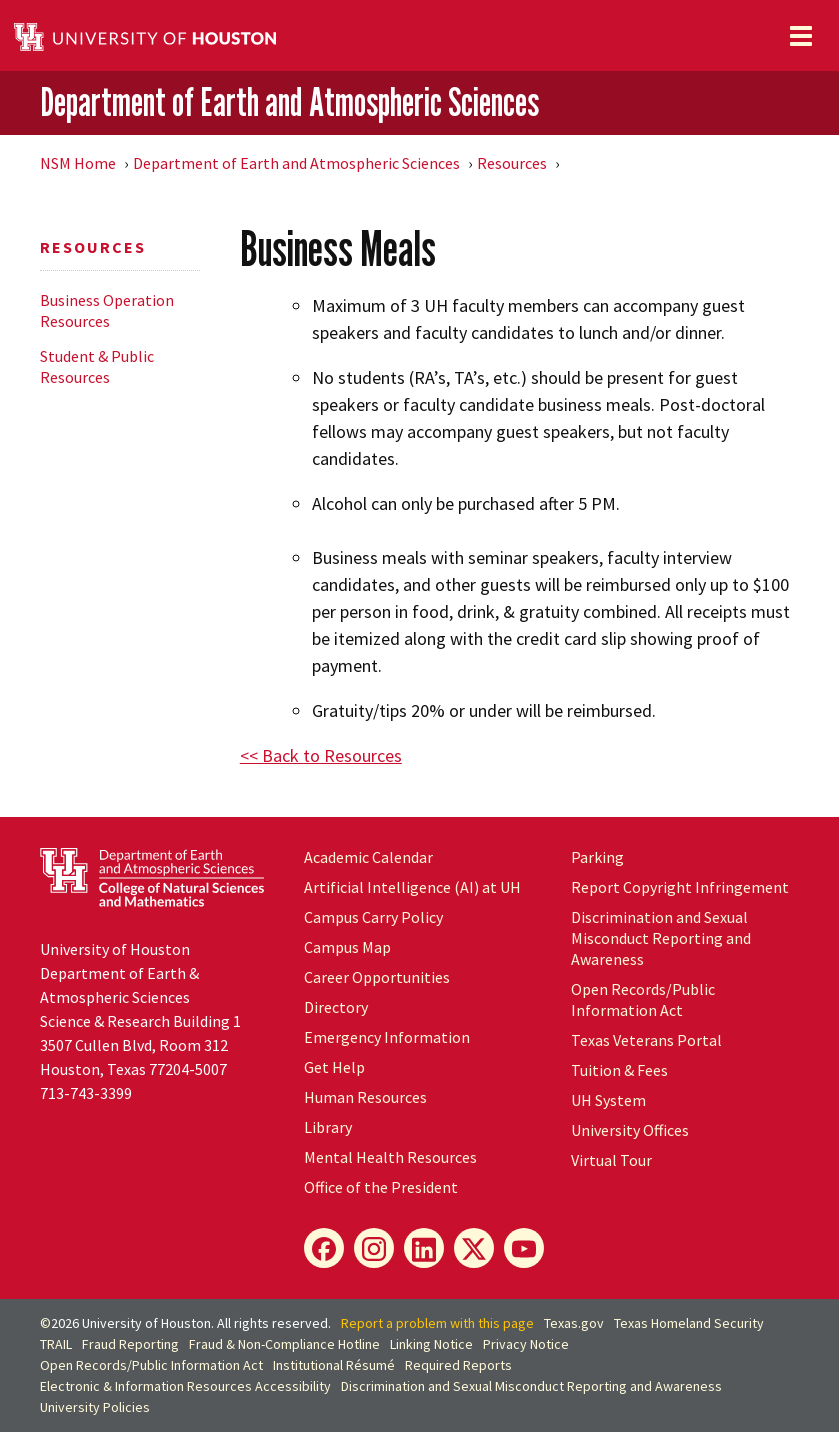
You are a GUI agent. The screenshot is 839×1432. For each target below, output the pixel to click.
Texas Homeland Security (689, 1323)
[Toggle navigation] (801, 36)
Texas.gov (574, 1323)
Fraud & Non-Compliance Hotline (284, 1344)
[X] (474, 1248)
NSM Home (78, 163)
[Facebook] (324, 1248)
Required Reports (458, 1365)
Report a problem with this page (437, 1323)
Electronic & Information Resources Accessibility (185, 1386)
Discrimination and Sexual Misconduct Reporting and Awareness (661, 938)
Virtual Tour (611, 1160)
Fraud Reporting (130, 1344)
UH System (608, 1100)
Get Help (334, 1067)
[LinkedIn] (424, 1248)
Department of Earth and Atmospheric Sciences (289, 102)
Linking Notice (431, 1344)
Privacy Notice (526, 1344)
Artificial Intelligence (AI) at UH (412, 887)
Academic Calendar (368, 857)
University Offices (630, 1130)
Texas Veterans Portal (646, 1040)
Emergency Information (387, 1037)
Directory (336, 1007)
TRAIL (56, 1344)
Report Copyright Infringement (680, 887)
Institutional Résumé (334, 1365)
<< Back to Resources (321, 755)
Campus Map (347, 947)
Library (328, 1127)
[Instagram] (374, 1248)
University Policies (95, 1407)
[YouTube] (524, 1248)
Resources (512, 163)
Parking (597, 857)
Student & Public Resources (97, 366)
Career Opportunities (377, 977)
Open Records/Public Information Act (643, 999)
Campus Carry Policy (373, 917)
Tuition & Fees (619, 1070)
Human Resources (365, 1097)
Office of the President (381, 1187)
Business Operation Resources (107, 310)
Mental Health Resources (390, 1157)
